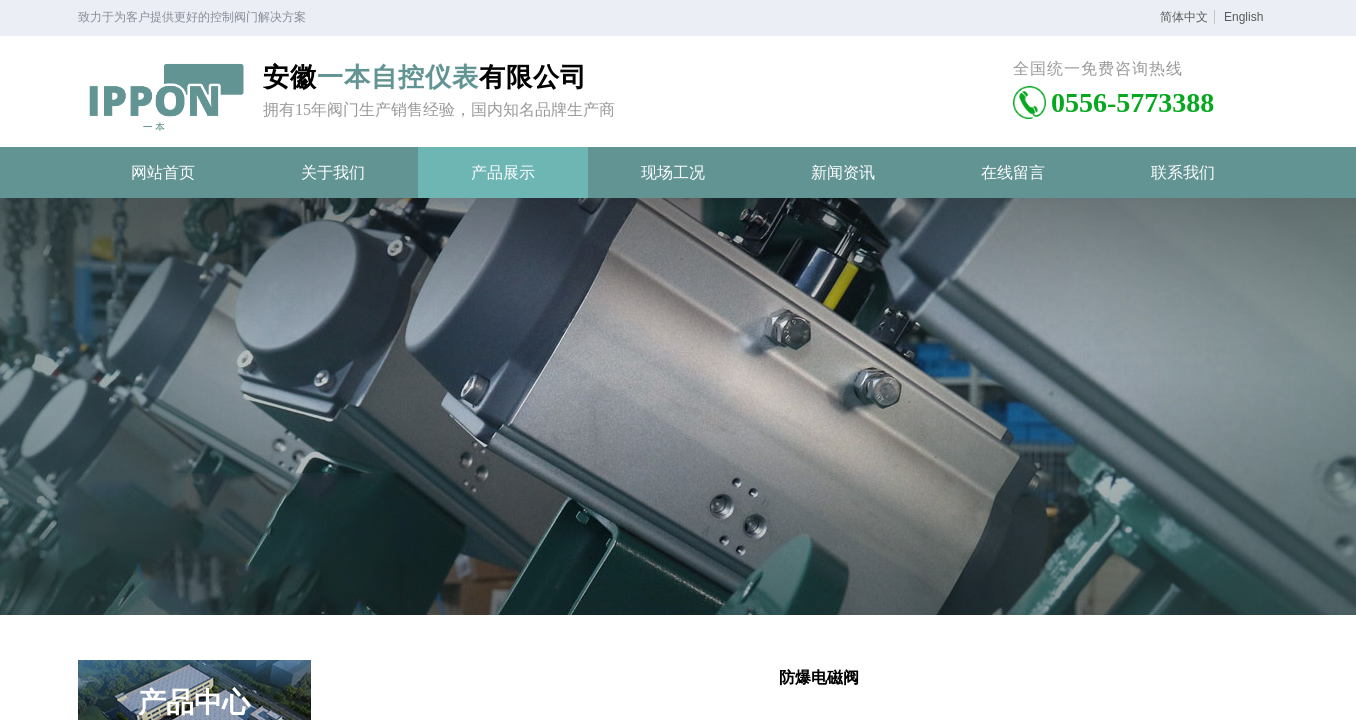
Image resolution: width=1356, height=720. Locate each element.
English (1243, 17)
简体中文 (1184, 17)
